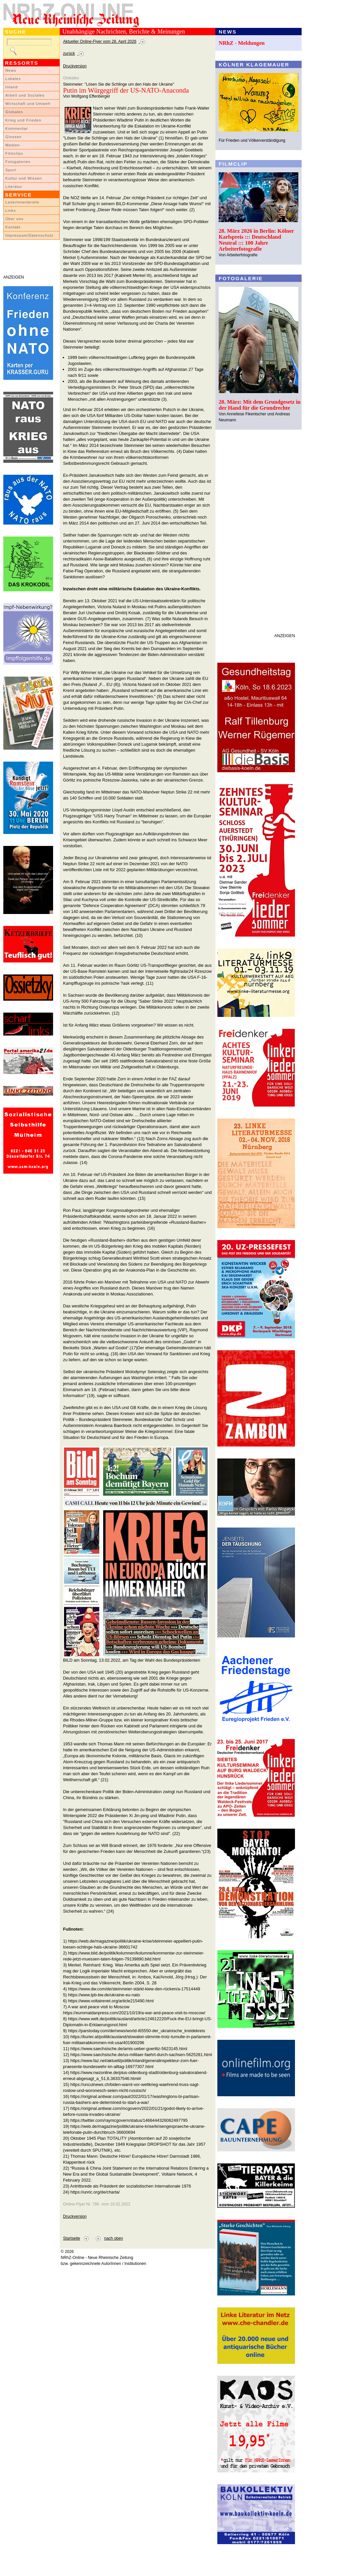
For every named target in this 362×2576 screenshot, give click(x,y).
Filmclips (14, 153)
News (10, 70)
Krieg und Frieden (23, 120)
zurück (69, 53)
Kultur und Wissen (23, 178)
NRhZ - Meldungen (242, 43)
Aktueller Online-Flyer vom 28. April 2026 (99, 41)
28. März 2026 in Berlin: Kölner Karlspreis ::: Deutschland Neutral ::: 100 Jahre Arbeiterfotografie (256, 240)
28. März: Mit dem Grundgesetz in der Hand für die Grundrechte (260, 405)
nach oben (113, 2238)
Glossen (13, 137)
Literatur (13, 187)
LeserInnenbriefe (22, 202)
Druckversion (75, 66)
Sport (10, 170)
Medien (12, 145)
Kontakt (13, 227)
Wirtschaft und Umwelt (27, 104)
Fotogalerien (18, 162)
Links (10, 210)
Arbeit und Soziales (24, 95)
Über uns (14, 219)
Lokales (13, 79)
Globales (14, 112)
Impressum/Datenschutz (29, 235)
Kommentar (16, 128)
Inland (11, 87)
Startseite (71, 2238)
